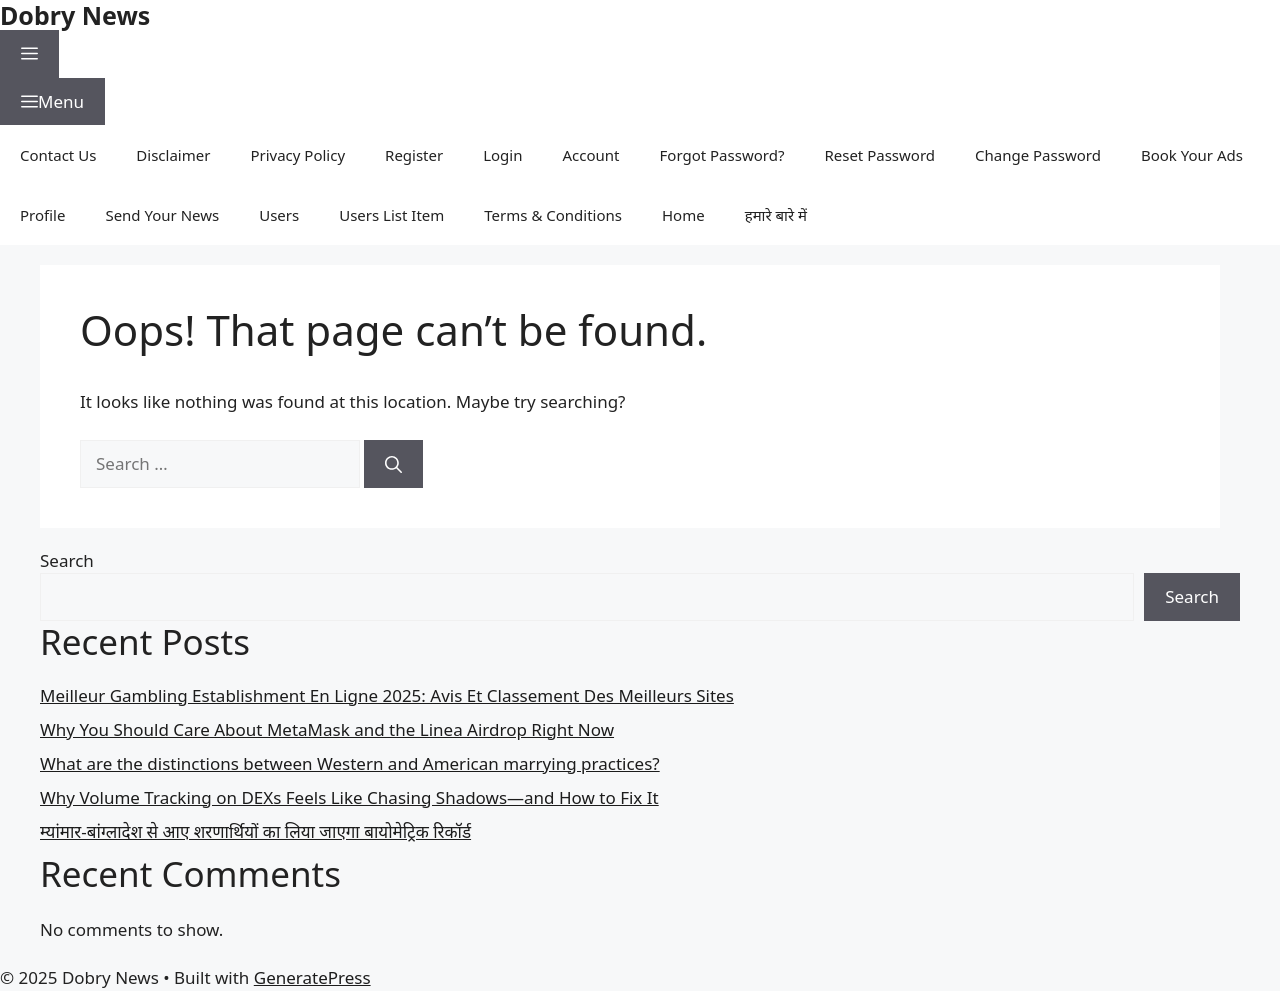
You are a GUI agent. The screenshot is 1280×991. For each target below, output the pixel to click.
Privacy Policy (297, 155)
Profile (42, 215)
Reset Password (879, 155)
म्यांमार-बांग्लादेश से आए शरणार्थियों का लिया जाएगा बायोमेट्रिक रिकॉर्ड (255, 831)
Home (683, 215)
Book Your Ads (1192, 155)
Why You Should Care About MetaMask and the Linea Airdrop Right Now (327, 729)
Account (591, 155)
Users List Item (391, 215)
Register (414, 155)
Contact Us (58, 155)
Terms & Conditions (553, 215)
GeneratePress (312, 977)
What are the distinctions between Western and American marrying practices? (350, 763)
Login (502, 155)
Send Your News (162, 215)
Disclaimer (173, 155)
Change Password (1038, 155)
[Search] (393, 464)
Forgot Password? (722, 155)
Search (67, 560)
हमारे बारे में (776, 215)
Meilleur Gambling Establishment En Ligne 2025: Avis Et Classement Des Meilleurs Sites (387, 695)
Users (279, 215)
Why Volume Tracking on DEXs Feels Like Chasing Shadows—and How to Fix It (349, 797)
